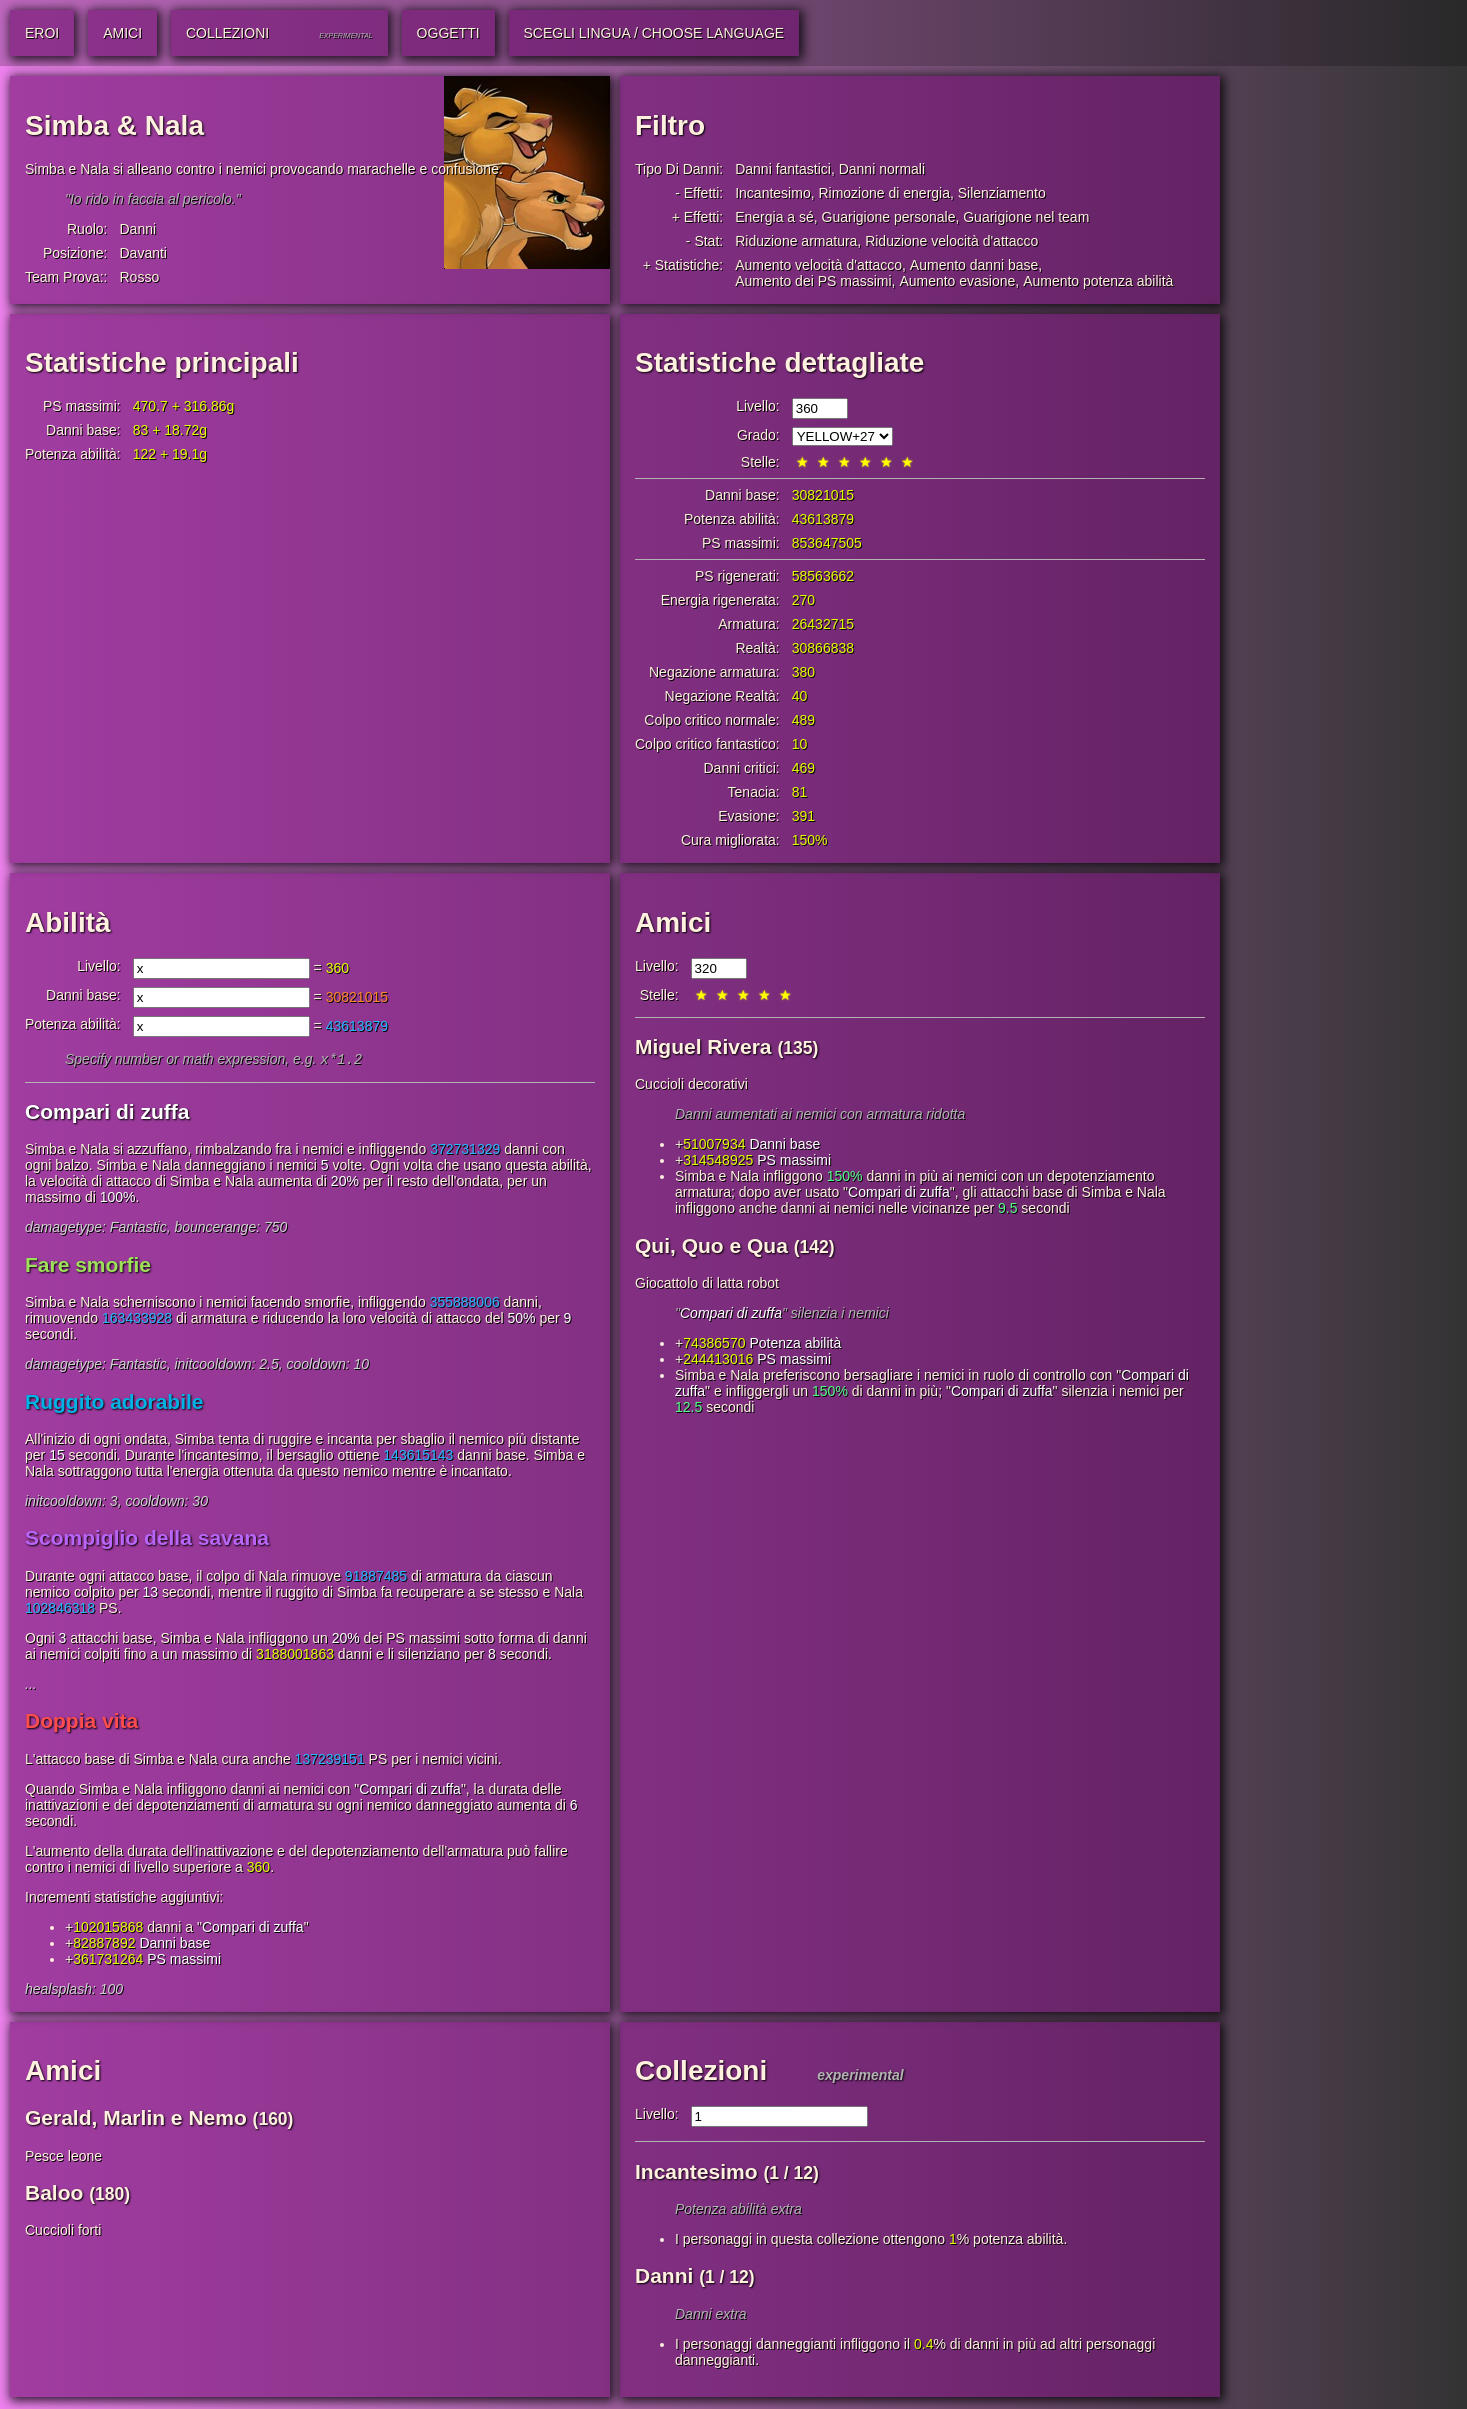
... (31, 1686)
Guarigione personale (889, 217)
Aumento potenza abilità (1098, 281)
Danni (137, 229)
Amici (673, 922)
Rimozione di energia (884, 193)
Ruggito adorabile (114, 1403)
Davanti (142, 253)
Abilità (68, 922)
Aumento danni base (974, 265)
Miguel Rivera (703, 1046)
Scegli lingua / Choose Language (654, 33)
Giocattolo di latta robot (707, 1283)
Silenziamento (1002, 193)
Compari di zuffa (107, 1113)
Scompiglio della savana (147, 1539)
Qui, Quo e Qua (711, 1245)
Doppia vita (81, 1722)
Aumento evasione (957, 281)
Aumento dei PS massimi (813, 281)
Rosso (139, 277)
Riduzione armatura (796, 241)
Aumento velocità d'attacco (818, 265)
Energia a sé (774, 217)
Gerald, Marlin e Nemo (136, 2119)
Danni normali (882, 169)
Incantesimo (772, 193)
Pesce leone (63, 2158)
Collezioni (701, 2072)
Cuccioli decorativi (691, 1084)
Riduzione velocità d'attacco (951, 241)
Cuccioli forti (63, 2232)
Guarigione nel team (1026, 217)
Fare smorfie (88, 1266)
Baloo (54, 2194)
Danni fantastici (783, 169)
